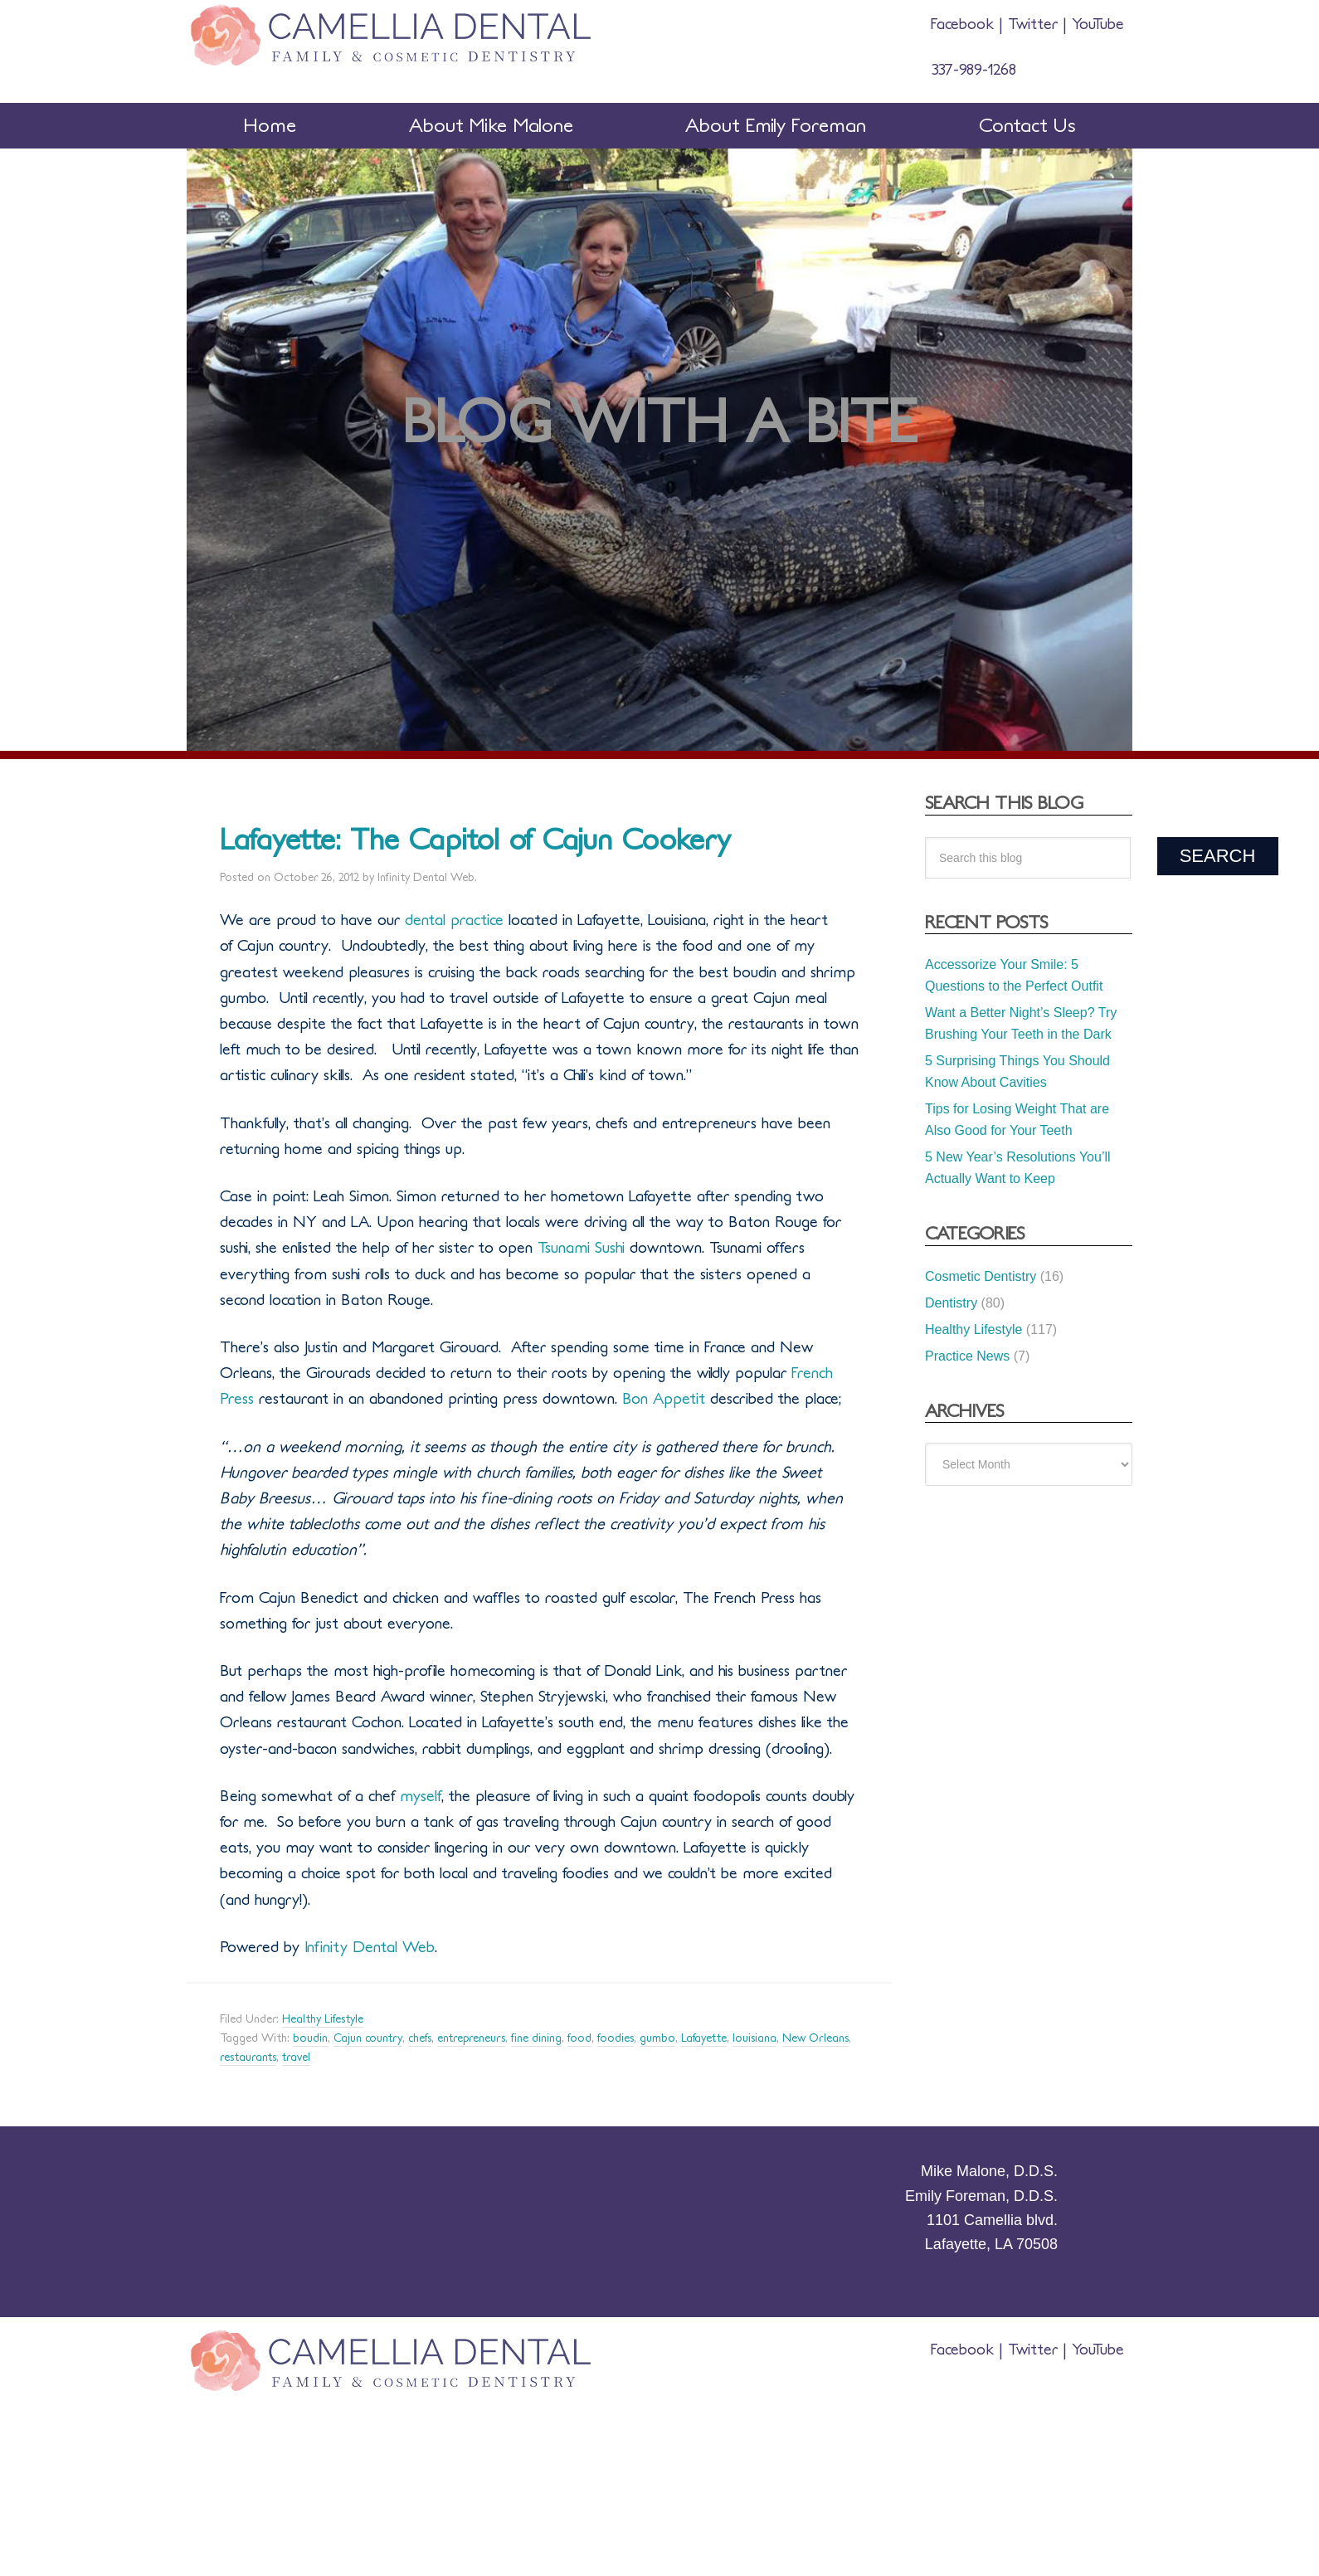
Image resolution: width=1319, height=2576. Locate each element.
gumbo (657, 2038)
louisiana (754, 2038)
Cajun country (367, 2038)
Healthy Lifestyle (322, 2019)
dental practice (454, 920)
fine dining (536, 2038)
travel (296, 2057)
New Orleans (815, 2038)
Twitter (1033, 24)
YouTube (1095, 24)
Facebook (965, 24)
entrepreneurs (471, 2038)
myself (420, 1796)
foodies (615, 2038)
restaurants (248, 2057)
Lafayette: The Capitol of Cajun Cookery (475, 840)
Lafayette (704, 2038)
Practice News (967, 1356)
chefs (419, 2038)
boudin (310, 2038)
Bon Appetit (661, 1399)
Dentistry (951, 1303)
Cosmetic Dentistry (980, 1276)
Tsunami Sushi (581, 1248)
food (579, 2038)
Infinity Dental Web (367, 1947)
